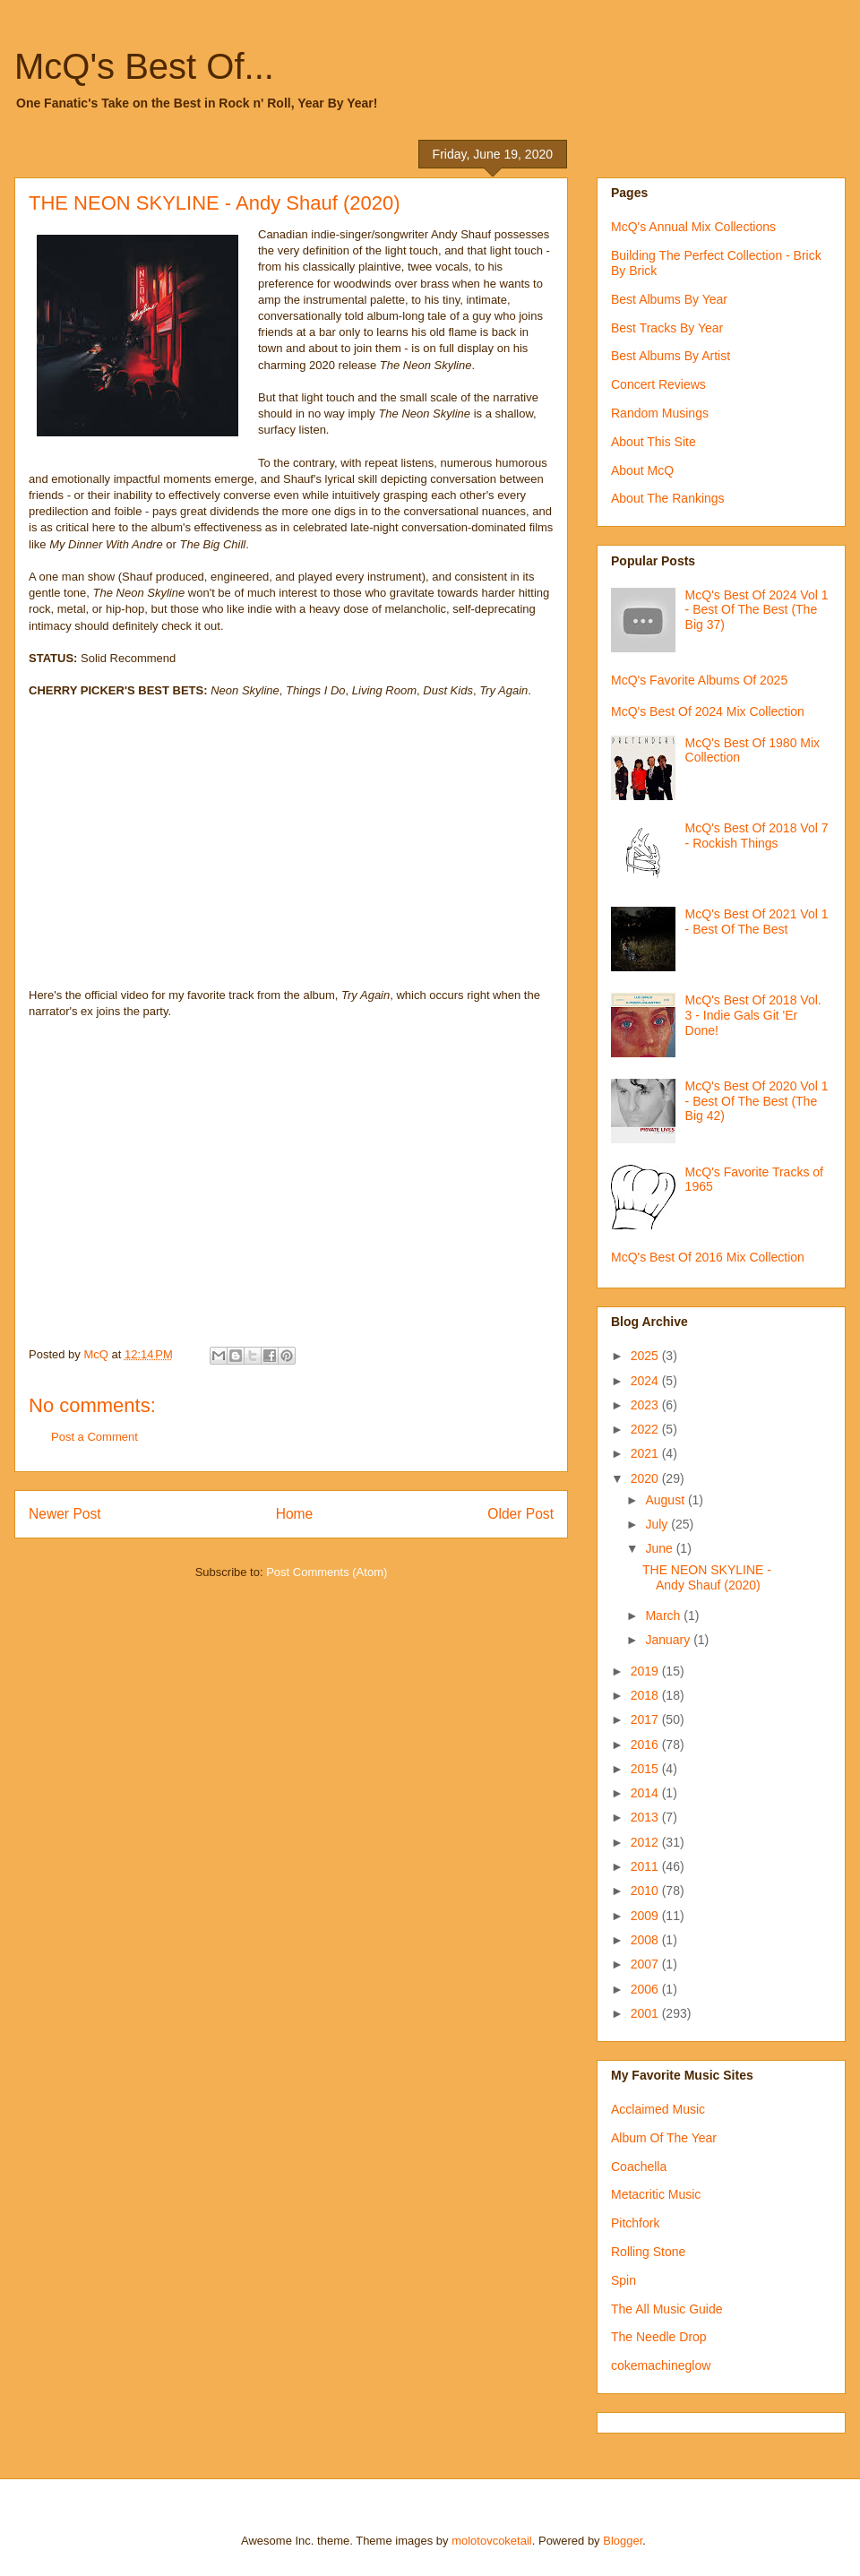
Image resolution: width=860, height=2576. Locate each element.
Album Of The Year (664, 2138)
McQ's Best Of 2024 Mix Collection (707, 711)
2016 (646, 1744)
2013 (646, 1817)
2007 (646, 1964)
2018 (646, 1695)
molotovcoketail (492, 2540)
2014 (646, 1793)
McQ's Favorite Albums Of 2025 (699, 680)
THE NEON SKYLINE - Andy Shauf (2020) (706, 1577)
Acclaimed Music (658, 2109)
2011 (646, 1866)
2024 (646, 1381)
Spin (623, 2280)
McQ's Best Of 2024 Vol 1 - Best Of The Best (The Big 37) (757, 610)
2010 (646, 1890)
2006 (646, 1989)
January (669, 1640)
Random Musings (660, 413)
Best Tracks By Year (667, 328)
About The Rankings (668, 498)
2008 (646, 1940)
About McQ (642, 470)
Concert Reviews (658, 384)
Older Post (520, 1513)
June (660, 1548)
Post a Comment (94, 1436)
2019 (646, 1671)
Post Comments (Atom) (326, 1572)
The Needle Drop (659, 2337)
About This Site (653, 442)
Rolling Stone (648, 2251)
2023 (646, 1405)
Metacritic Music (656, 2194)
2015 (646, 1769)
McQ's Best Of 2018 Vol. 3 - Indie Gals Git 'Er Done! (753, 1015)
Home (295, 1513)
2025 (646, 1355)
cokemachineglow (660, 2365)
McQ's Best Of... (144, 66)
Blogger (622, 2540)
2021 (646, 1453)
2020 (646, 1478)
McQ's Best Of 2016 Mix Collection (707, 1257)
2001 (646, 2013)
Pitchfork (635, 2223)
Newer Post (65, 1513)
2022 (646, 1429)
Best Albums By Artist (670, 356)
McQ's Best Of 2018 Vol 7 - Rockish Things (757, 835)
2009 (646, 1915)
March (664, 1615)
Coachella (638, 2166)
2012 (646, 1842)
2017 (646, 1719)
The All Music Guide (667, 2309)
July (658, 1524)
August (666, 1500)
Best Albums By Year (669, 299)
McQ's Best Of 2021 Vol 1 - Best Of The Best (757, 921)
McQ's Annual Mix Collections (693, 227)
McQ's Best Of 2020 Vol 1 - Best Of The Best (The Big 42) (757, 1101)
